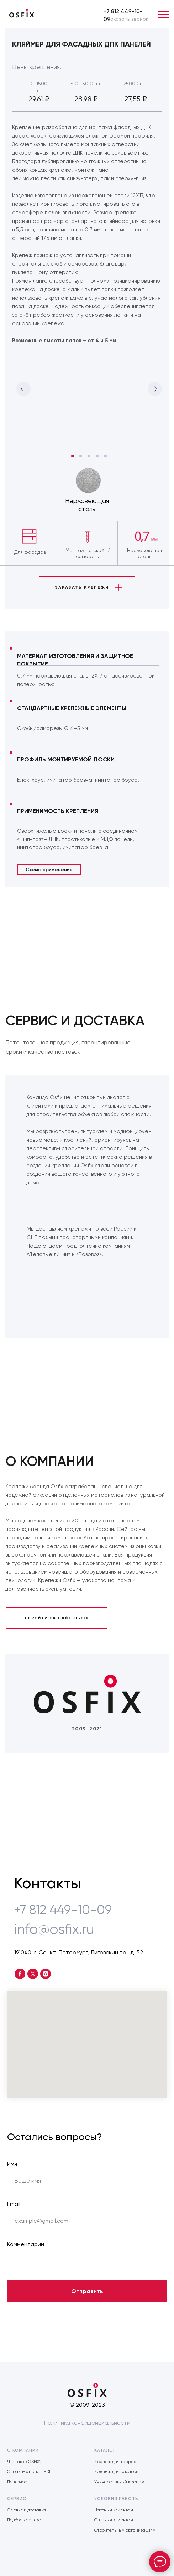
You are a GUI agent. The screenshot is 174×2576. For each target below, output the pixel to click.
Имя (12, 2163)
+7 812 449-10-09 (63, 1909)
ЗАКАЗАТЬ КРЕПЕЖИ (82, 587)
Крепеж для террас (115, 2461)
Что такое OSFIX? (24, 2461)
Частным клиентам (113, 2509)
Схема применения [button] (49, 870)
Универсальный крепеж (119, 2481)
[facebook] (20, 1974)
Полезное (17, 2481)
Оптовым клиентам (113, 2519)
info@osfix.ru (54, 1929)
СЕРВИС (16, 2498)
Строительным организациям (124, 2530)
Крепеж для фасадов (116, 2471)
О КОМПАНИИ (23, 2450)
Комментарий (25, 2244)
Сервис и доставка (26, 2509)
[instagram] (45, 1974)
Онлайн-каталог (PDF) (30, 2471)
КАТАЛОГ (105, 2450)
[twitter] (32, 1974)
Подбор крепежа (25, 2519)
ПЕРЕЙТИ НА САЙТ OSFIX (57, 1618)
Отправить (87, 2291)
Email (13, 2204)
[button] (127, 19)
